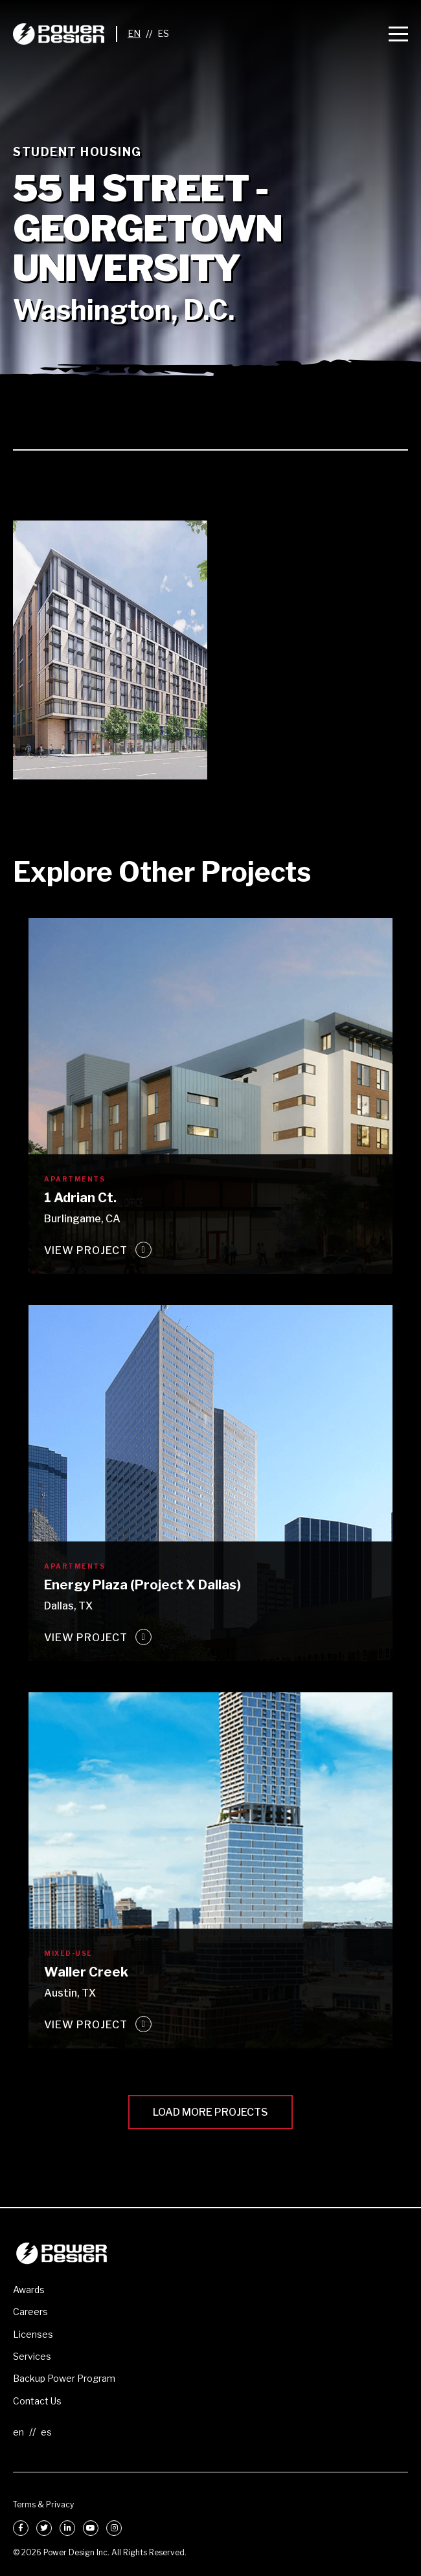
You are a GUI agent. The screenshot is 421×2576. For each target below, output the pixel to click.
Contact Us (37, 2400)
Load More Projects (210, 2112)
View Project (86, 1250)
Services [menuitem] (32, 2356)
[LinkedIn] (67, 2528)
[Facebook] (20, 2528)
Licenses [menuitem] (33, 2334)
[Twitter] (44, 2528)
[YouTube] (90, 2528)
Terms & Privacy (43, 2504)
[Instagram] (114, 2528)
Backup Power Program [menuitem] (64, 2378)
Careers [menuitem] (30, 2311)
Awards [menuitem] (29, 2289)
